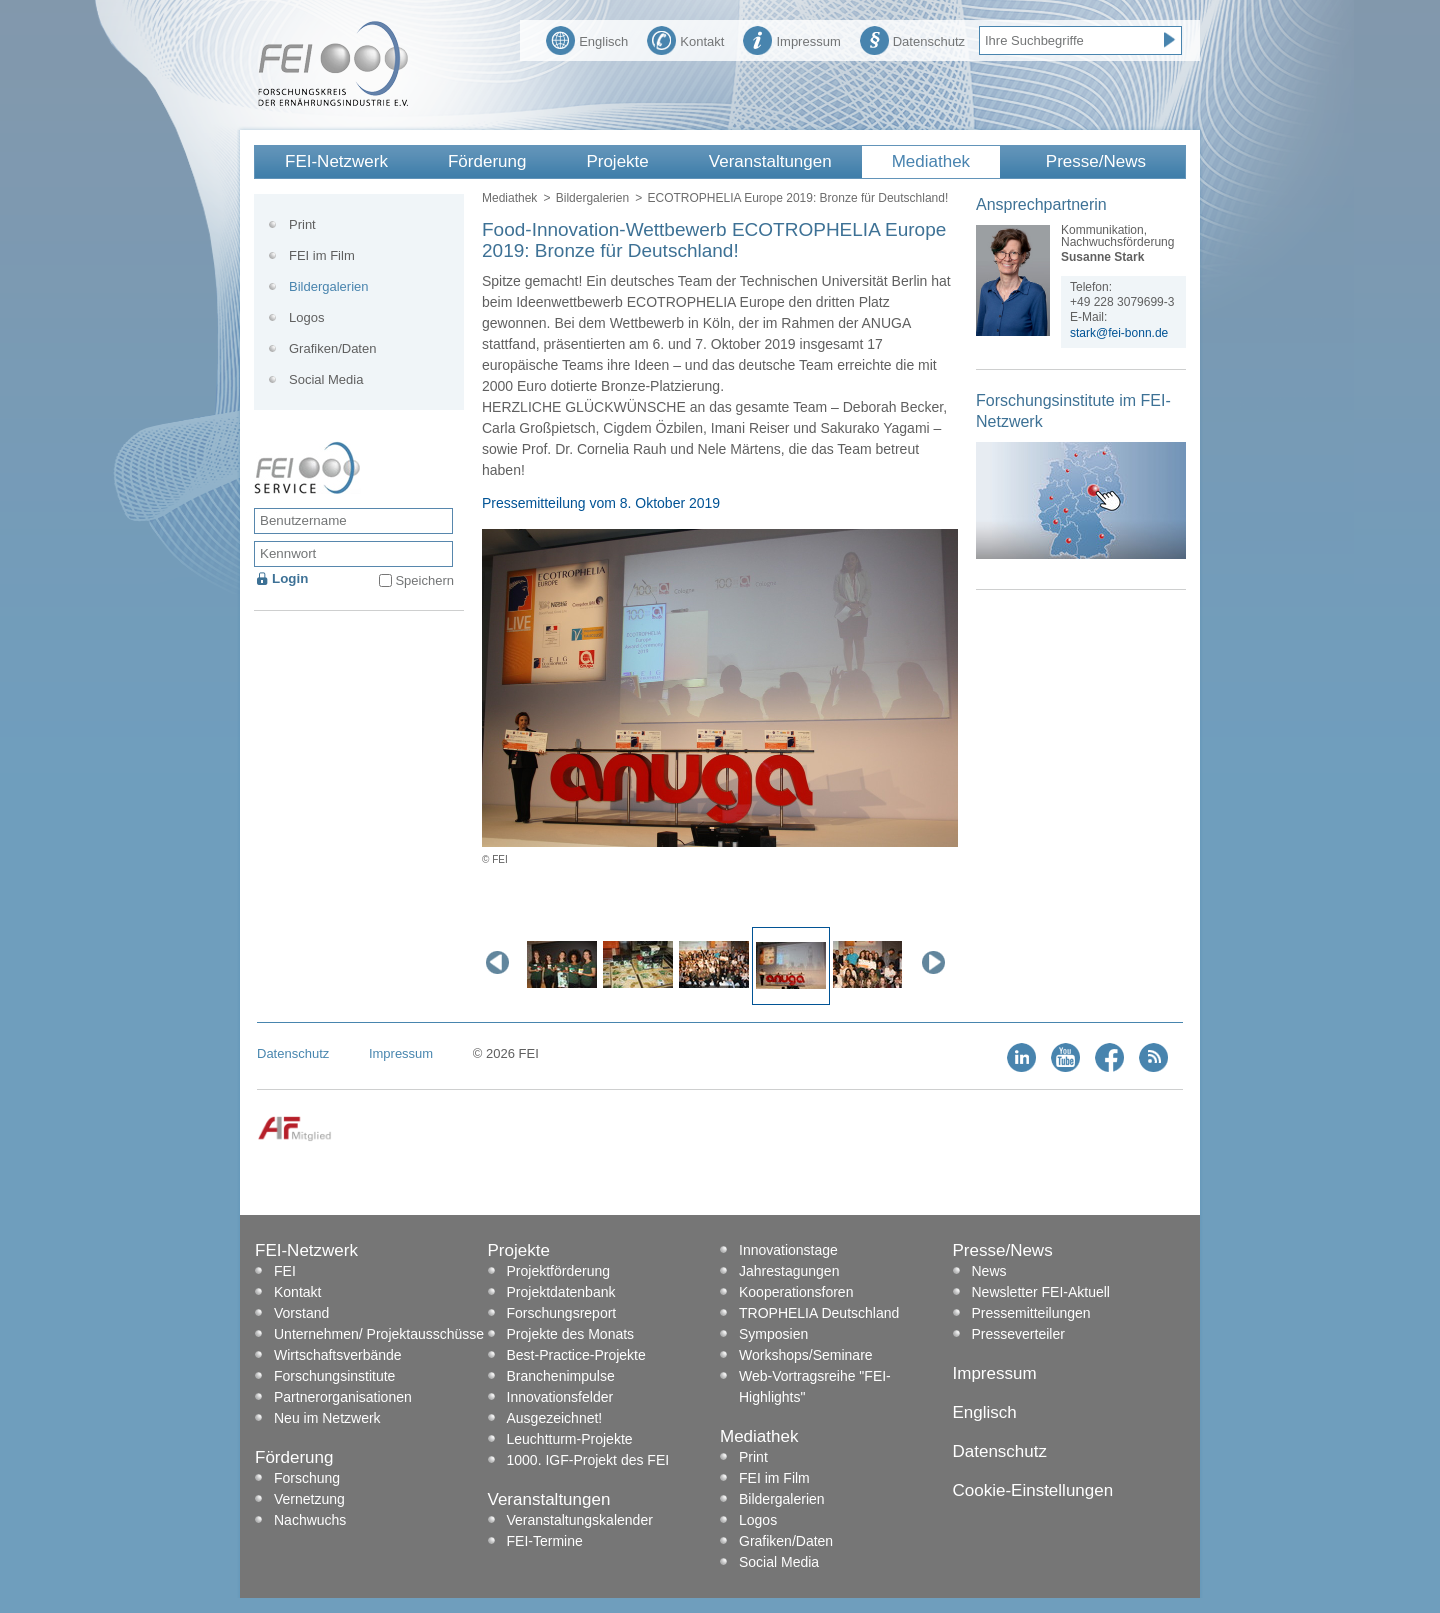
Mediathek (931, 161)
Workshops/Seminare (806, 1355)
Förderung (487, 161)
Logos (306, 317)
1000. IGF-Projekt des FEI (588, 1460)
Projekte (617, 161)
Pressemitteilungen (1031, 1313)
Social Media (326, 379)
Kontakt (685, 39)
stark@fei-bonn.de (1119, 333)
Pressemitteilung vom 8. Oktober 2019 (601, 503)
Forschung (307, 1478)
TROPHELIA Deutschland (819, 1313)
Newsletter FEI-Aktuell (1041, 1292)
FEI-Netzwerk (336, 161)
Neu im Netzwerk (327, 1418)
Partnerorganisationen (343, 1397)
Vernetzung (309, 1499)
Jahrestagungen (789, 1271)
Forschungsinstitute (334, 1376)
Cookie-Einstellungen (1033, 1490)
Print (302, 224)
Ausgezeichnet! (555, 1418)
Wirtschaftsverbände (338, 1355)
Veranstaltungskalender (580, 1520)
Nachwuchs (310, 1520)
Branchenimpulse (561, 1376)
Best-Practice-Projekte (576, 1355)
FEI (285, 1271)
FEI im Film (322, 255)
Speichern (424, 580)
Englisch (587, 39)
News (989, 1271)
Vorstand (301, 1313)
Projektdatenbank (561, 1292)
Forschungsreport (562, 1313)
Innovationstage (788, 1250)
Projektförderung (559, 1271)
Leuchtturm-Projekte (570, 1439)
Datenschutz (912, 39)
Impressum (791, 39)
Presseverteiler (1018, 1334)
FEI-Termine (545, 1541)
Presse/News (1096, 161)
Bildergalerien (592, 198)
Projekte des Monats (571, 1334)
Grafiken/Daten (332, 348)
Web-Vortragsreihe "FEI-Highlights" (815, 1386)
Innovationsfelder (560, 1397)
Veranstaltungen (770, 161)
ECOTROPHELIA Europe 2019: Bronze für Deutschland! (797, 198)
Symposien (773, 1334)
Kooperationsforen (796, 1292)
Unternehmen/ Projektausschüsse (379, 1334)
